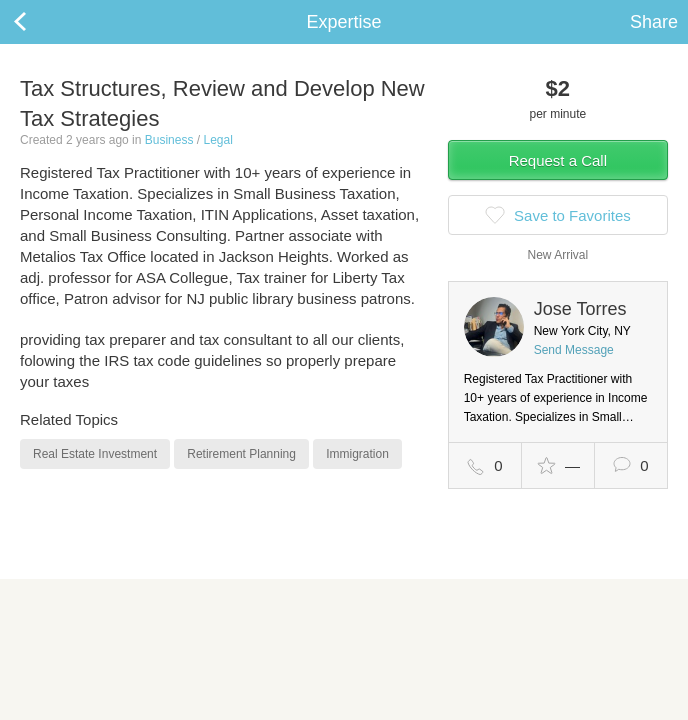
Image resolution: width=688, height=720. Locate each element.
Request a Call (558, 160)
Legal (217, 140)
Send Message (574, 350)
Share (654, 22)
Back (40, 22)
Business (169, 140)
